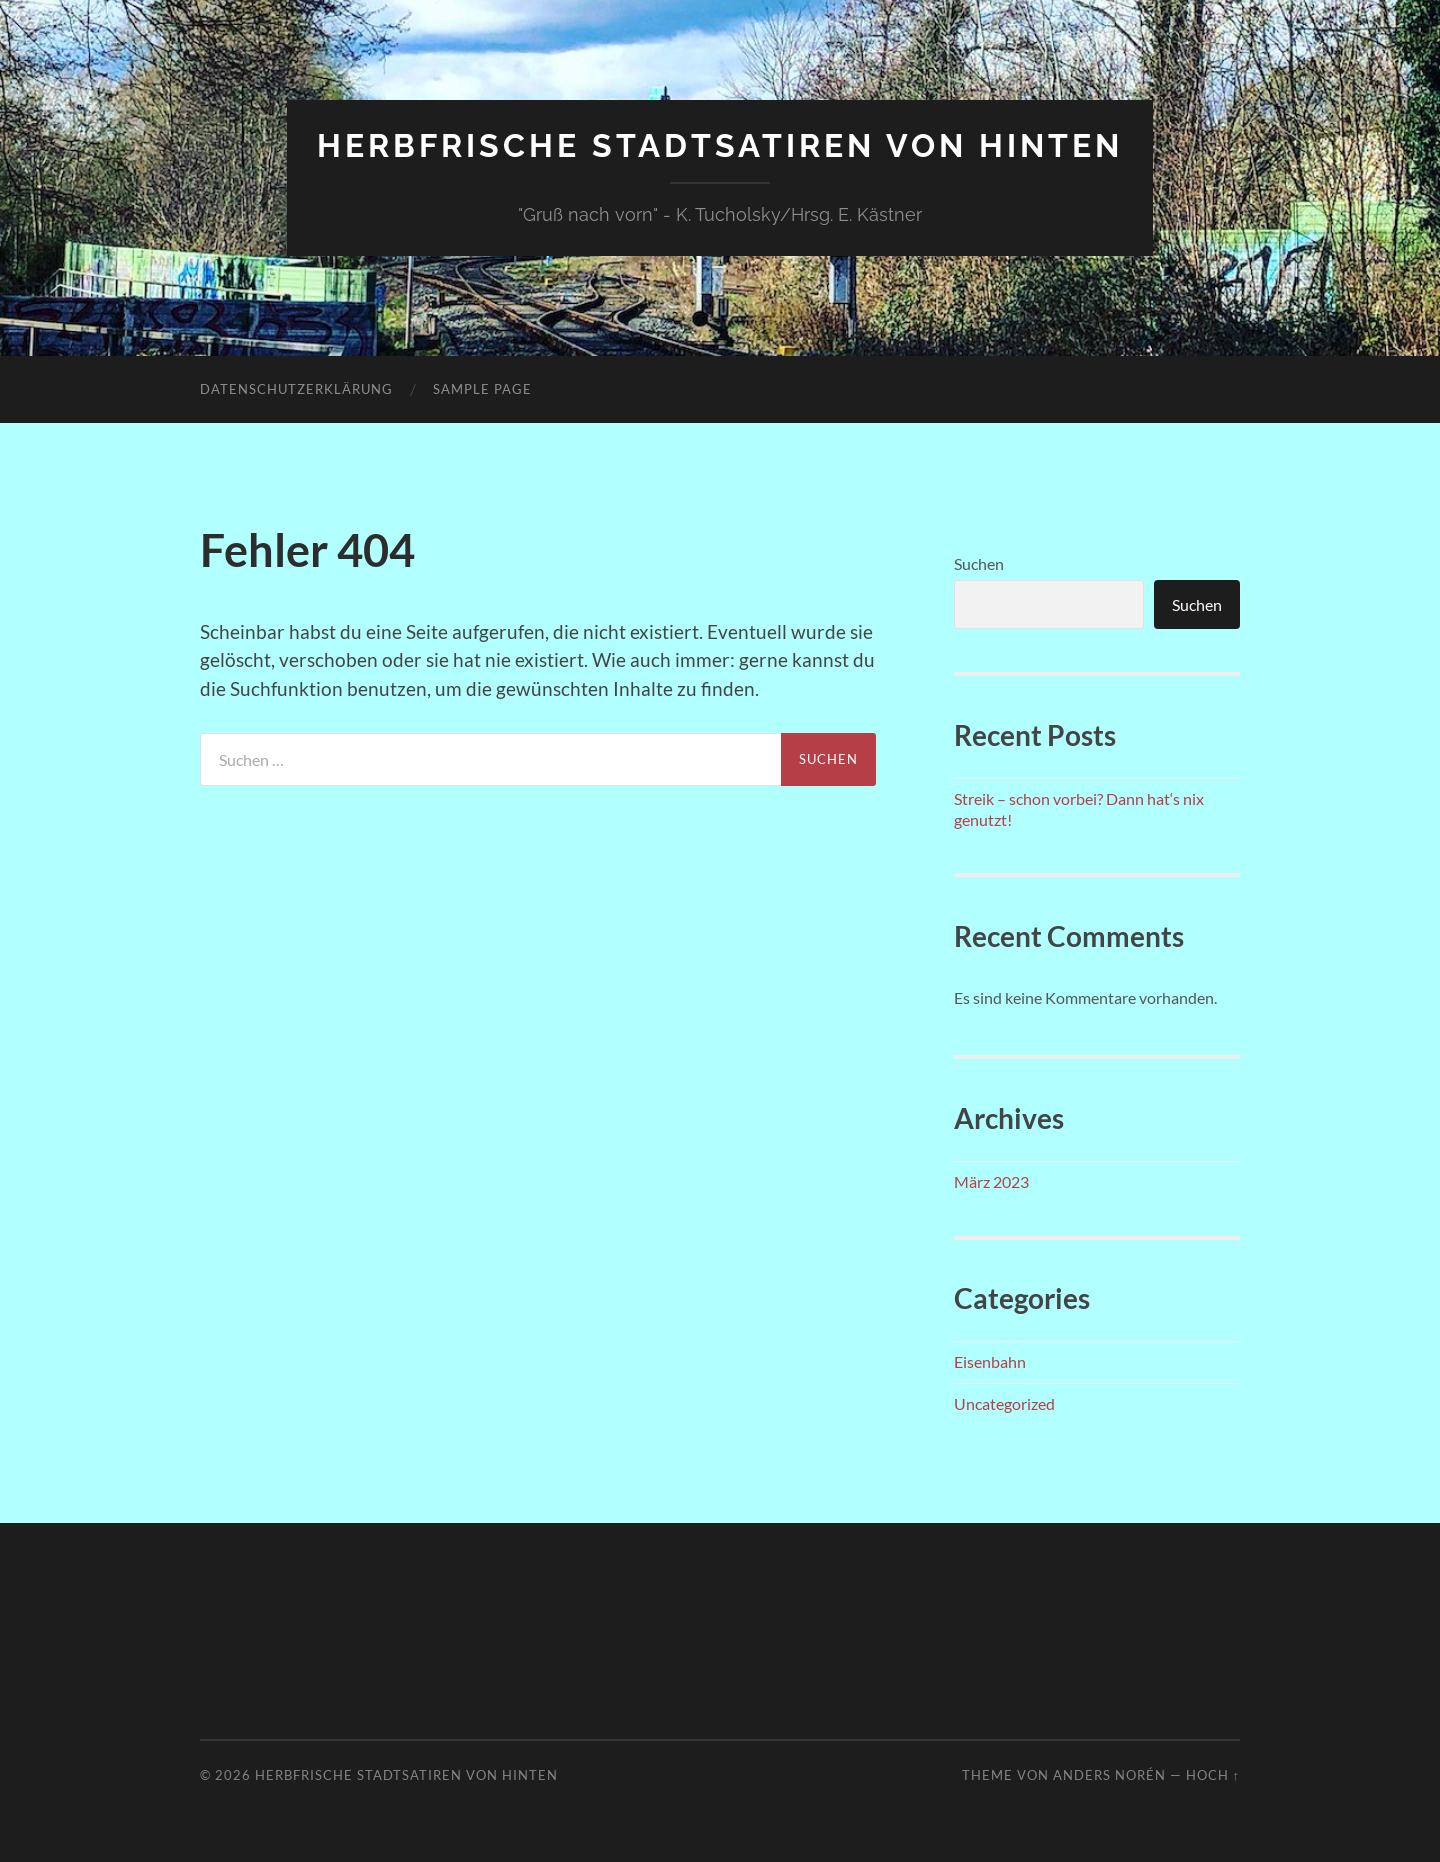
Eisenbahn (990, 1361)
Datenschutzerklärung (296, 389)
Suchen (979, 563)
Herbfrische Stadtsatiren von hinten (720, 145)
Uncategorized (1004, 1403)
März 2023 (991, 1181)
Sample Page (482, 389)
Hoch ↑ (1213, 1775)
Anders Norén (1109, 1775)
